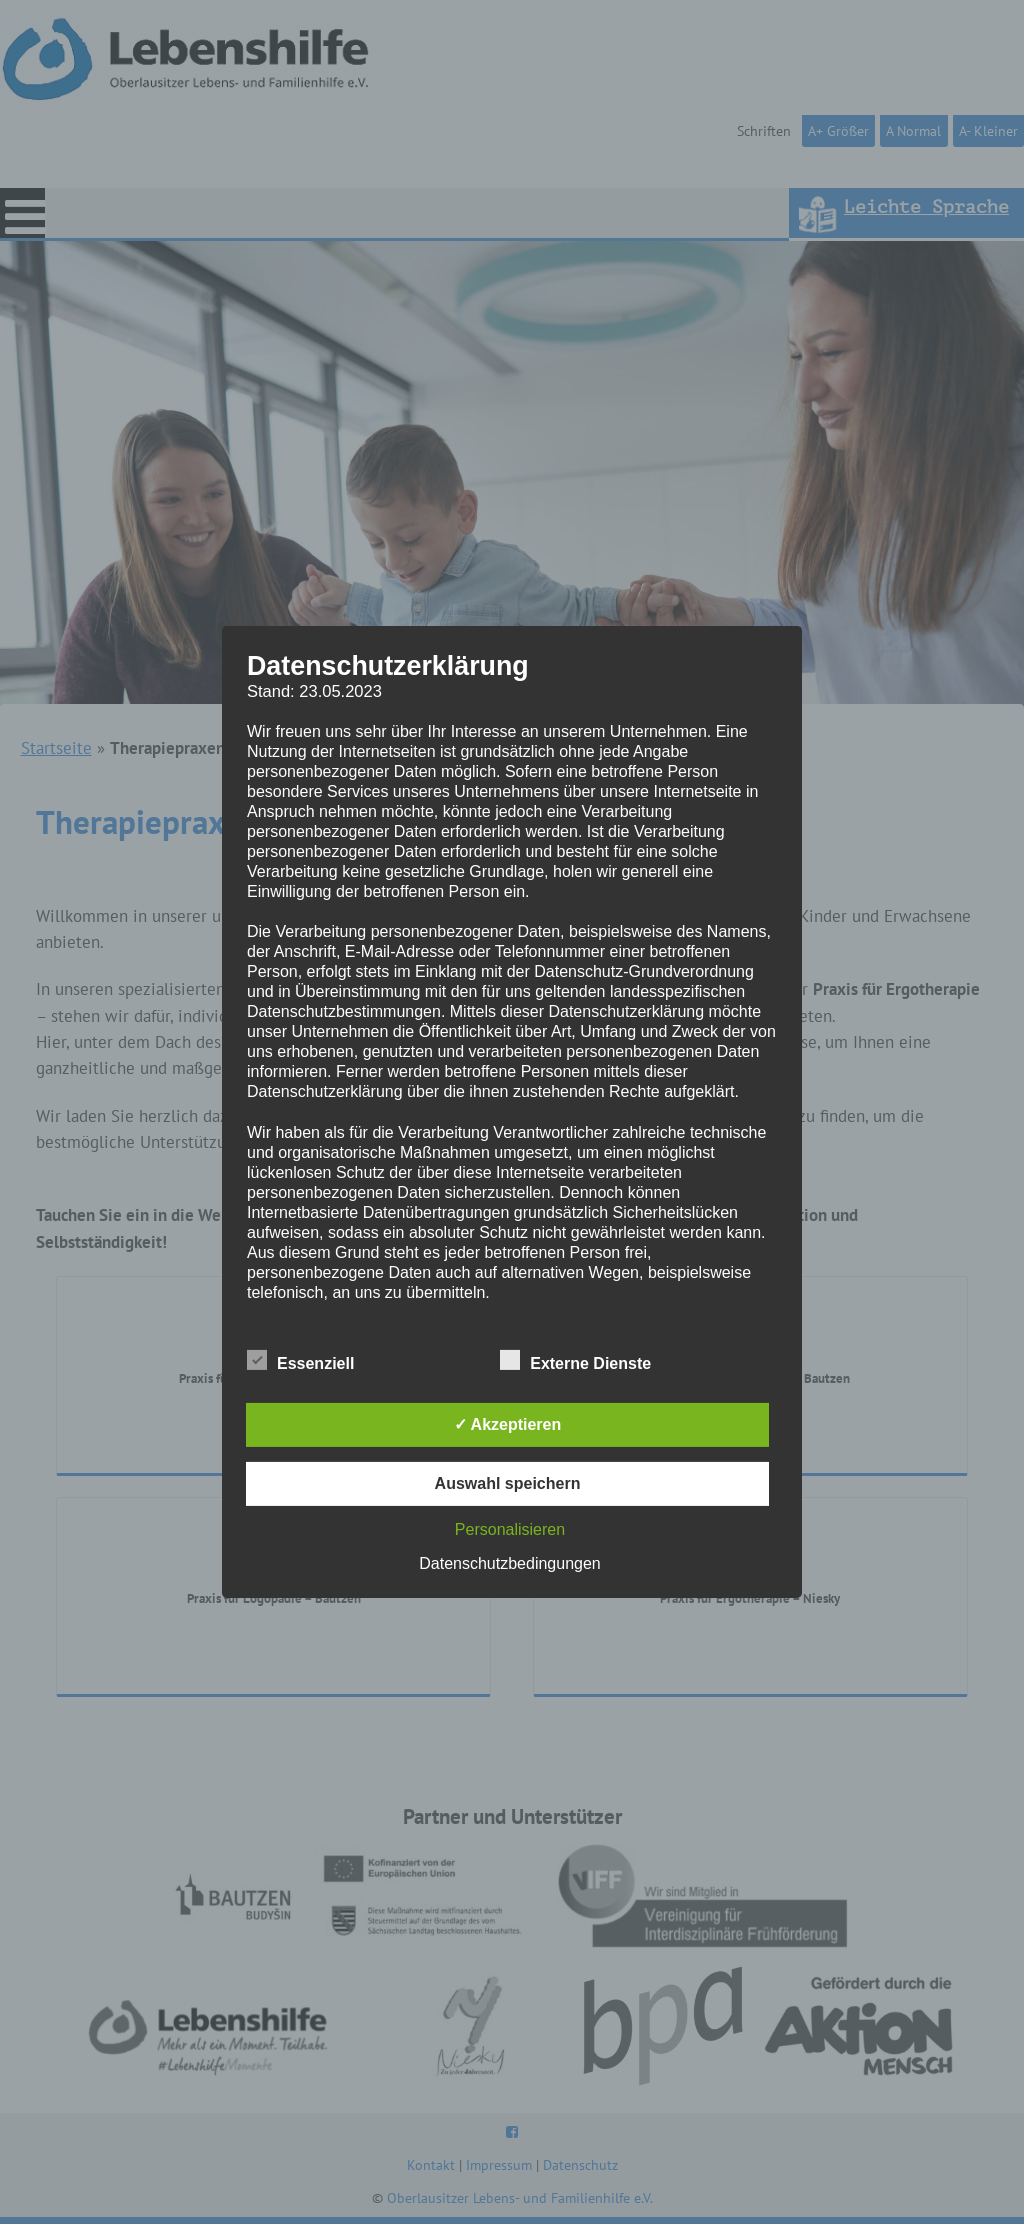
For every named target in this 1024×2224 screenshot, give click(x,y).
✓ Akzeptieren (508, 1424)
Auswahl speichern (508, 1483)
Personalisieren (510, 1529)
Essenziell (300, 1360)
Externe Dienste (575, 1360)
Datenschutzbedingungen (509, 1563)
